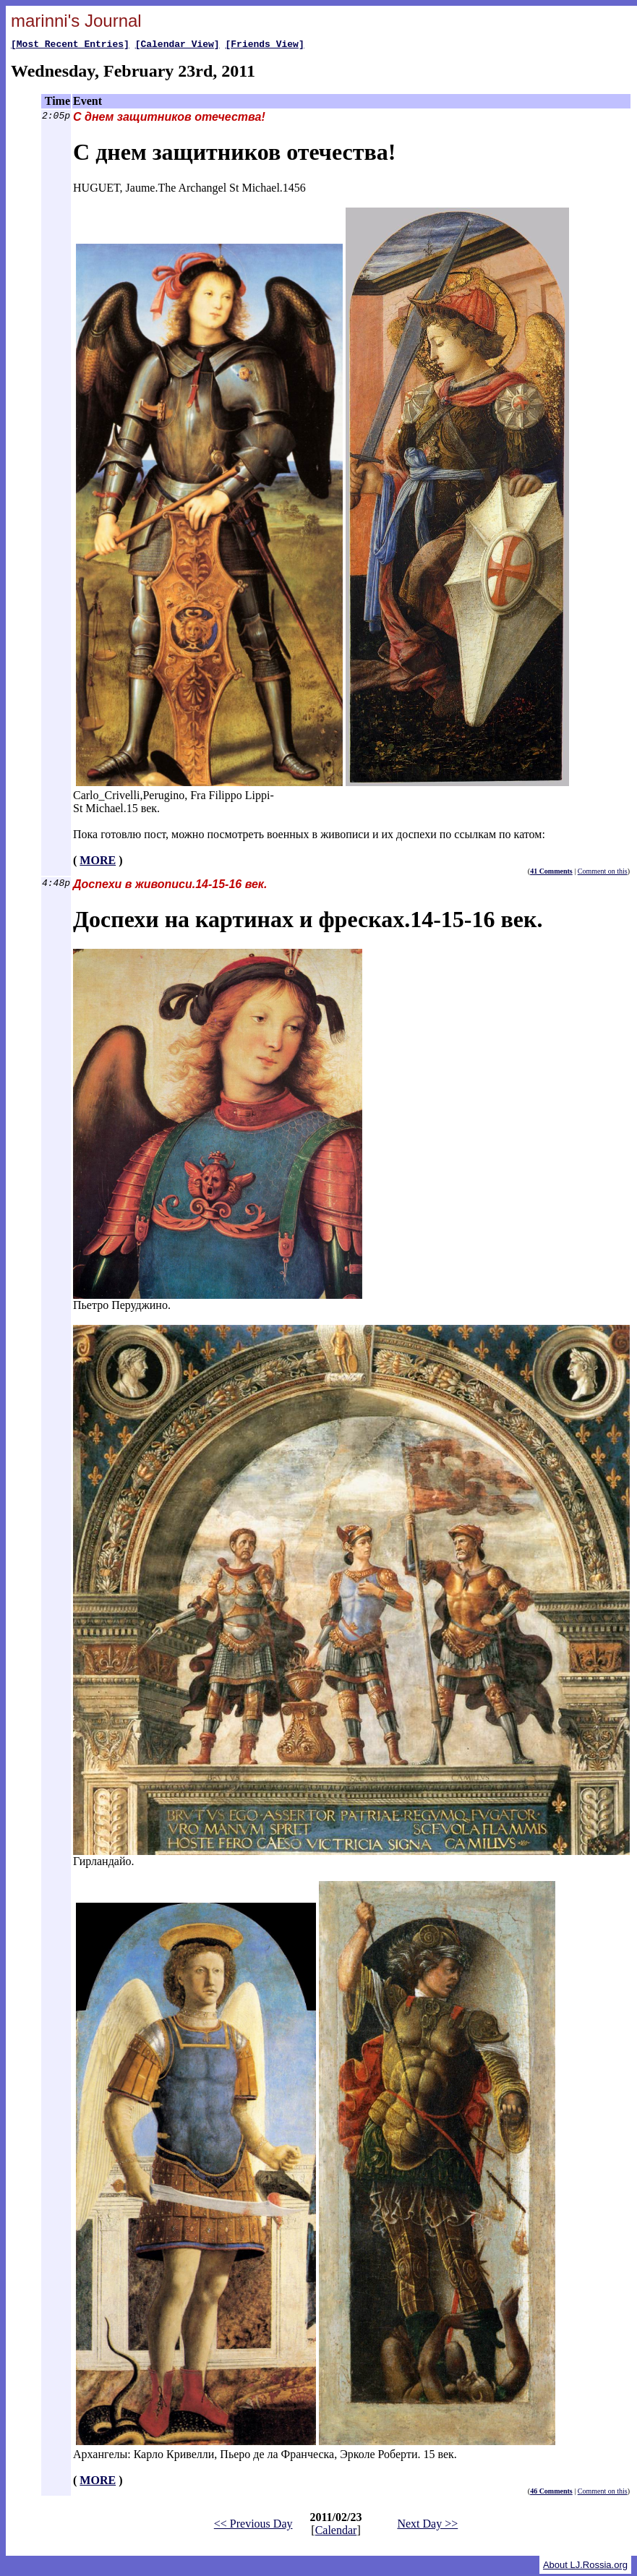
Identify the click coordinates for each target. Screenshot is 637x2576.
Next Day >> (427, 2526)
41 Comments (551, 873)
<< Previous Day (253, 2526)
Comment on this (603, 873)
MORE (98, 862)
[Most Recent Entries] (70, 45)
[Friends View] (264, 45)
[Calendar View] (177, 45)
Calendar (336, 2532)
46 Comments (551, 2493)
